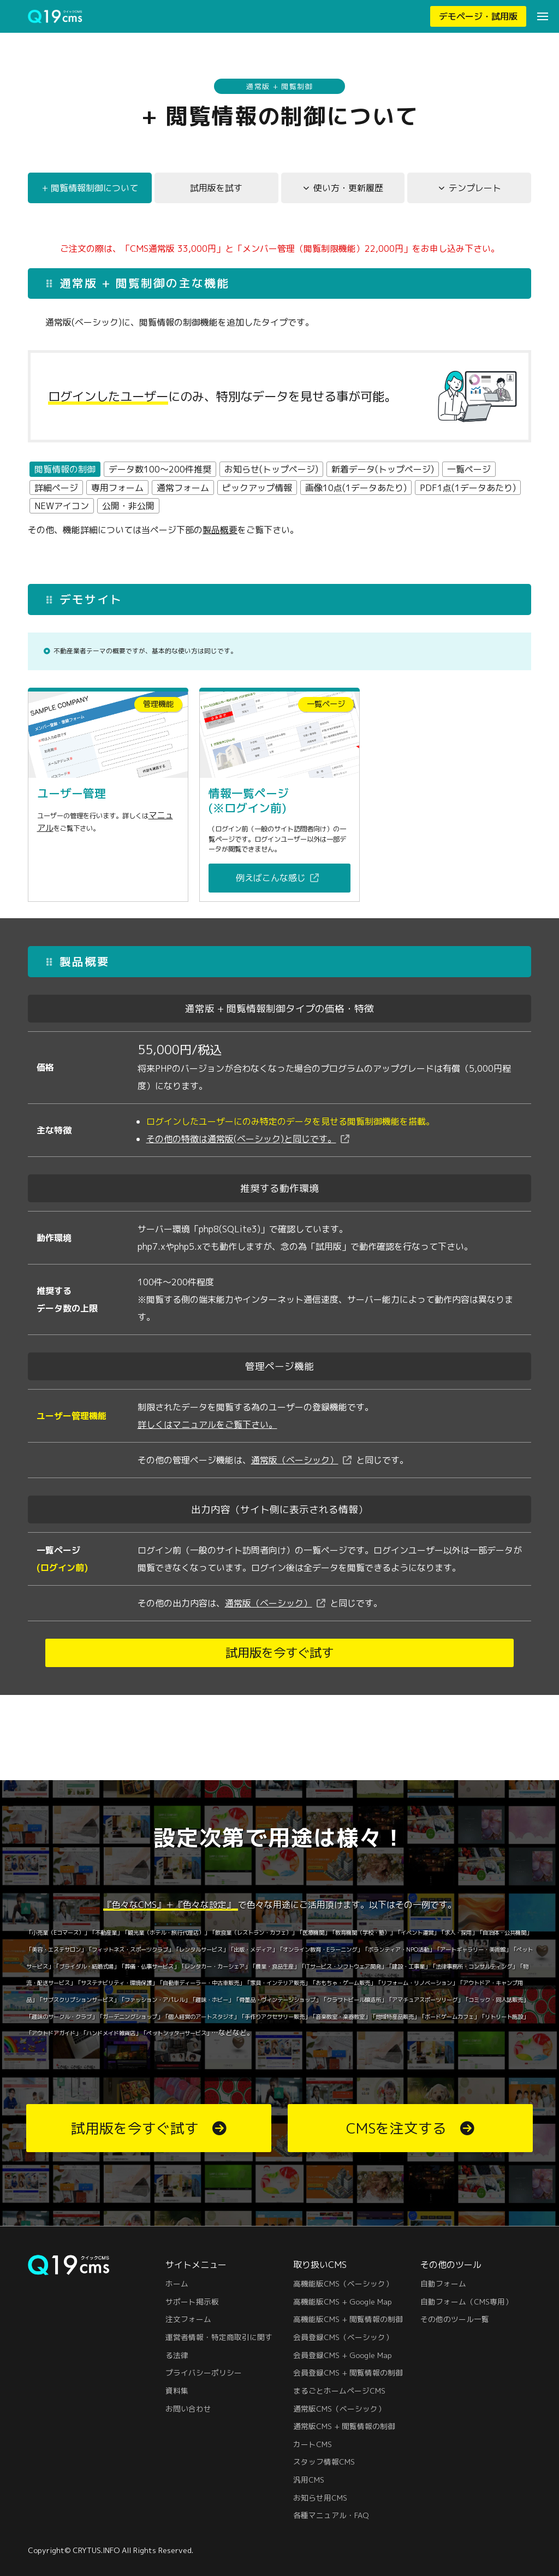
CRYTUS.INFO (96, 2550)
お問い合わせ (188, 2408)
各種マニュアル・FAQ (330, 2515)
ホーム (176, 2283)
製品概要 (220, 533)
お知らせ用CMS (320, 2497)
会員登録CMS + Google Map (342, 2355)
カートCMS (312, 2444)
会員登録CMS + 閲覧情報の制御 (348, 2372)
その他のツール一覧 (454, 2319)
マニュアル (57, 831)
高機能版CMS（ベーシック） (343, 2283)
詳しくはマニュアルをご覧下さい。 (207, 1448)
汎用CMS (308, 2479)
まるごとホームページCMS (339, 2390)
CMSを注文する (396, 2128)
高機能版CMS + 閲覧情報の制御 (348, 2319)
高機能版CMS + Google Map (342, 2301)
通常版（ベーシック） (294, 1484)
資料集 (176, 2390)
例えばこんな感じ (271, 901)
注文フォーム (188, 2319)
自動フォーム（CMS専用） (466, 2301)
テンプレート (475, 191)
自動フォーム (443, 2283)
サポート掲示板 (192, 2301)
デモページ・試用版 (478, 16)
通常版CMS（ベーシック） (339, 2408)
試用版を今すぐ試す (279, 1676)
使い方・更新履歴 (348, 191)
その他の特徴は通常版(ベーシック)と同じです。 (241, 1162)
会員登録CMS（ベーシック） (343, 2337)
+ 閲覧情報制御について (90, 191)
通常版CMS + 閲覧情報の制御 (344, 2426)
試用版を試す (216, 191)
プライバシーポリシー (203, 2372)
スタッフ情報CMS (324, 2461)
